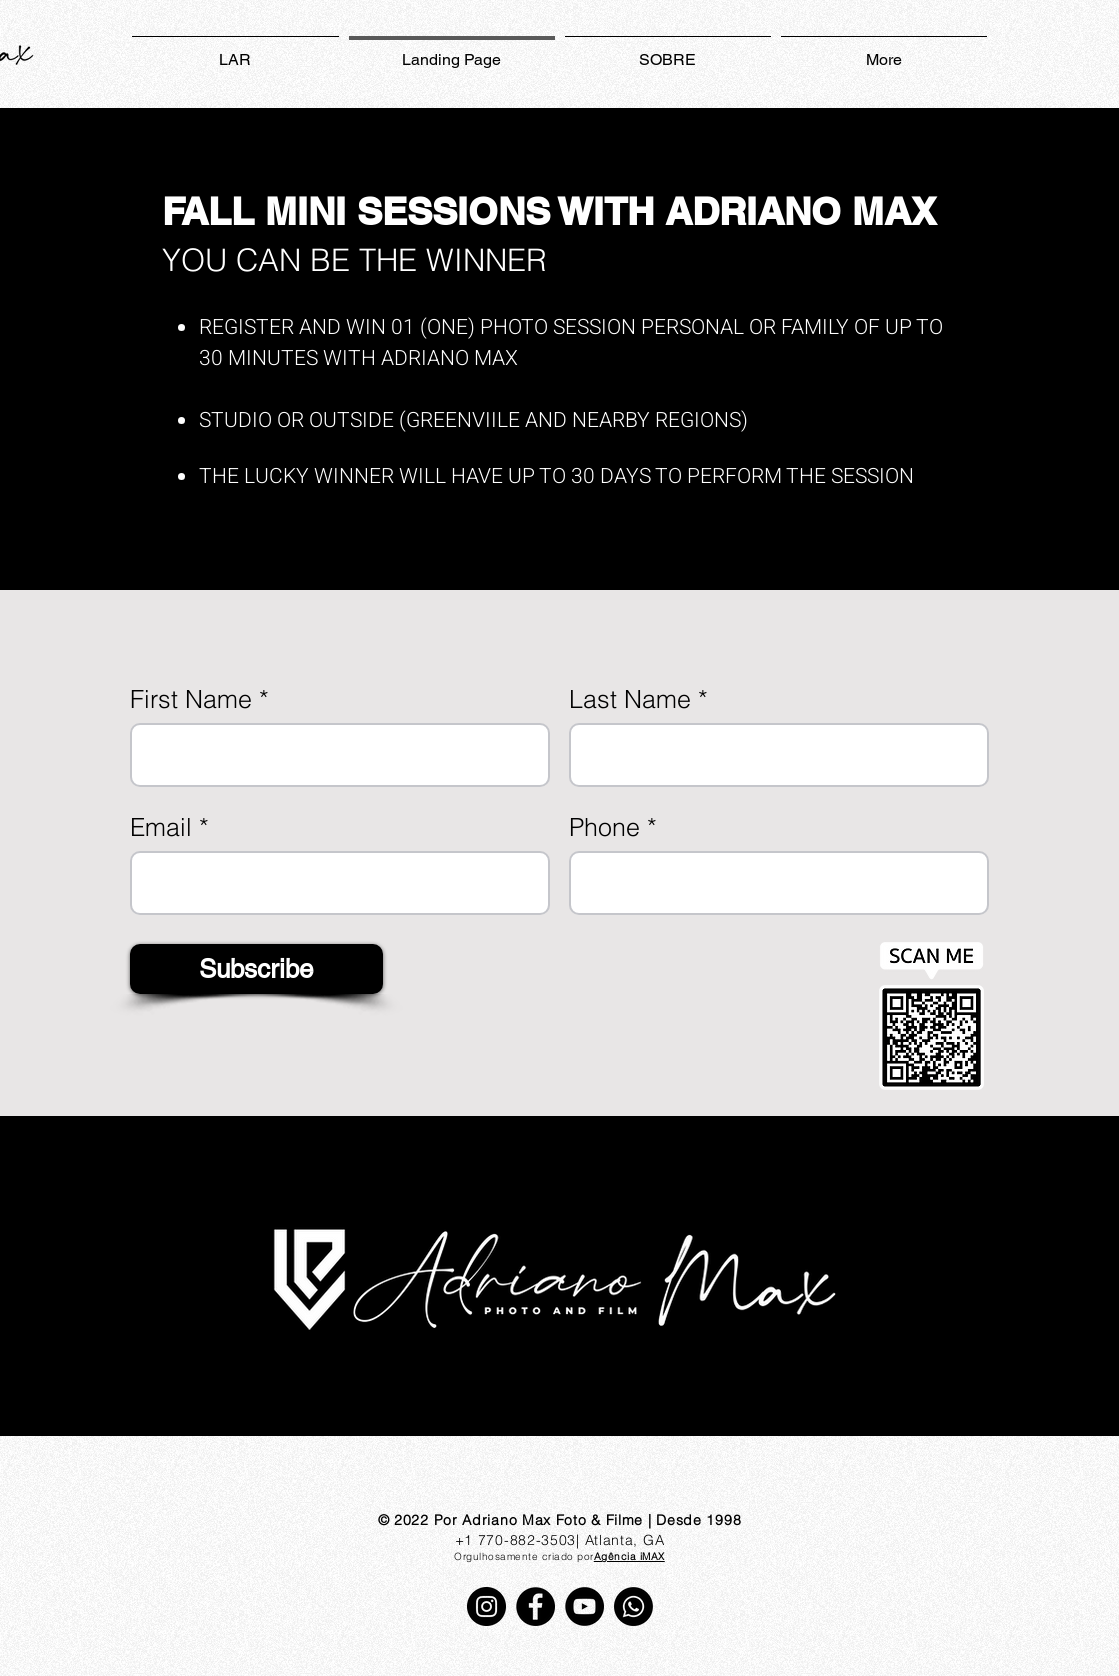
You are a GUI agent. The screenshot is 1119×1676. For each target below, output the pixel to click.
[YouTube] (584, 1606)
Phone (604, 827)
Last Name (630, 699)
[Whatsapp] (633, 1606)
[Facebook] (535, 1606)
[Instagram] (486, 1606)
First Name (191, 699)
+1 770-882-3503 (516, 1540)
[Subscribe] (256, 969)
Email (161, 827)
